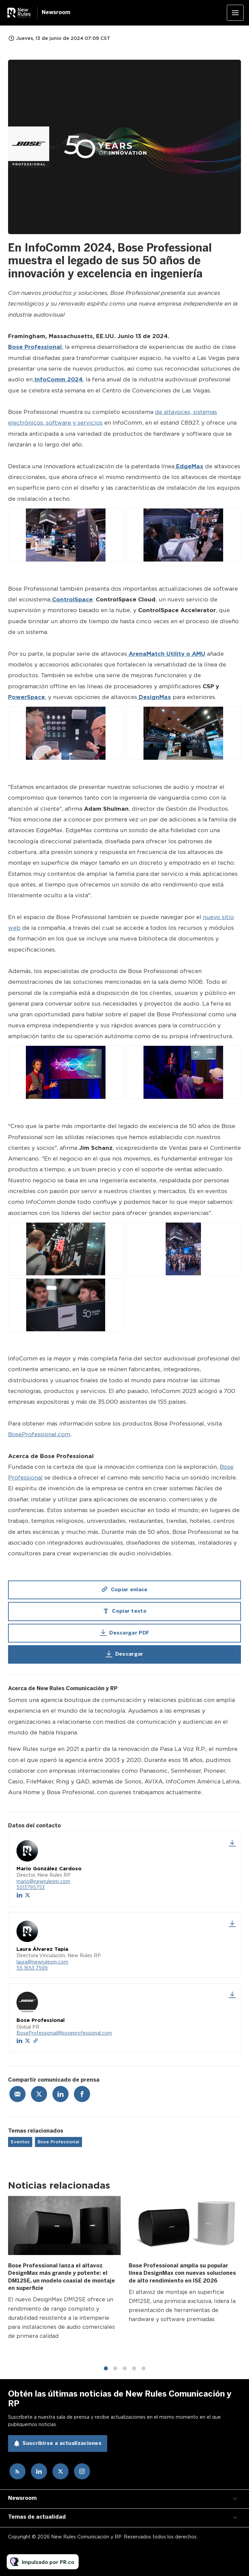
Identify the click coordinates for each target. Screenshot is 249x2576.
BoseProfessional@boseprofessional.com (64, 2033)
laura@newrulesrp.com (42, 1962)
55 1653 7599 (32, 1968)
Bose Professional (58, 2141)
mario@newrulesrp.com (43, 1881)
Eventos (20, 2141)
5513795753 (30, 1887)
